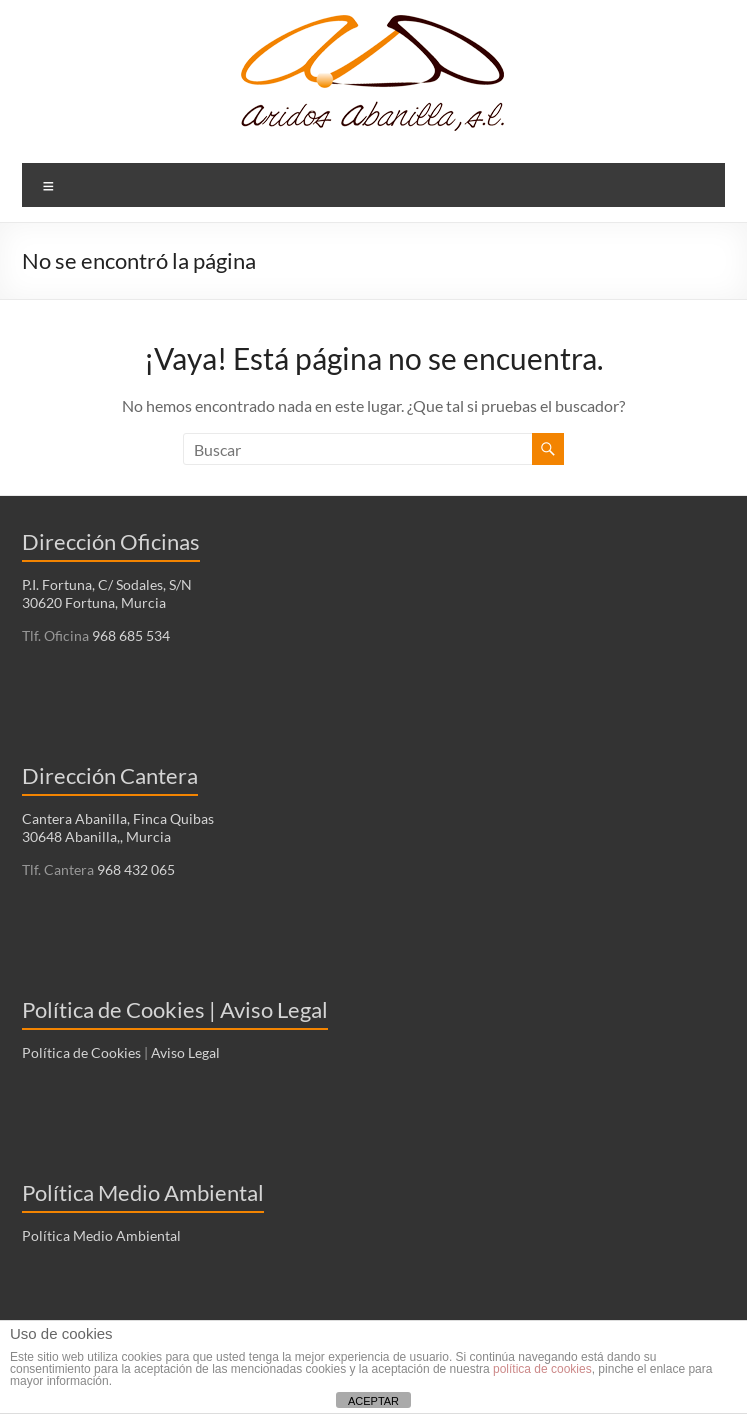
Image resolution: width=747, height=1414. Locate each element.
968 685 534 (129, 635)
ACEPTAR (373, 1401)
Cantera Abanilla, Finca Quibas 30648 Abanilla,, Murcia (118, 827)
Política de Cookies (81, 1052)
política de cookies (542, 1369)
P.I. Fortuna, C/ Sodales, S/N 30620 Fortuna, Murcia (107, 593)
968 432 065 (134, 869)
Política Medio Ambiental (101, 1235)
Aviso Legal (185, 1052)
